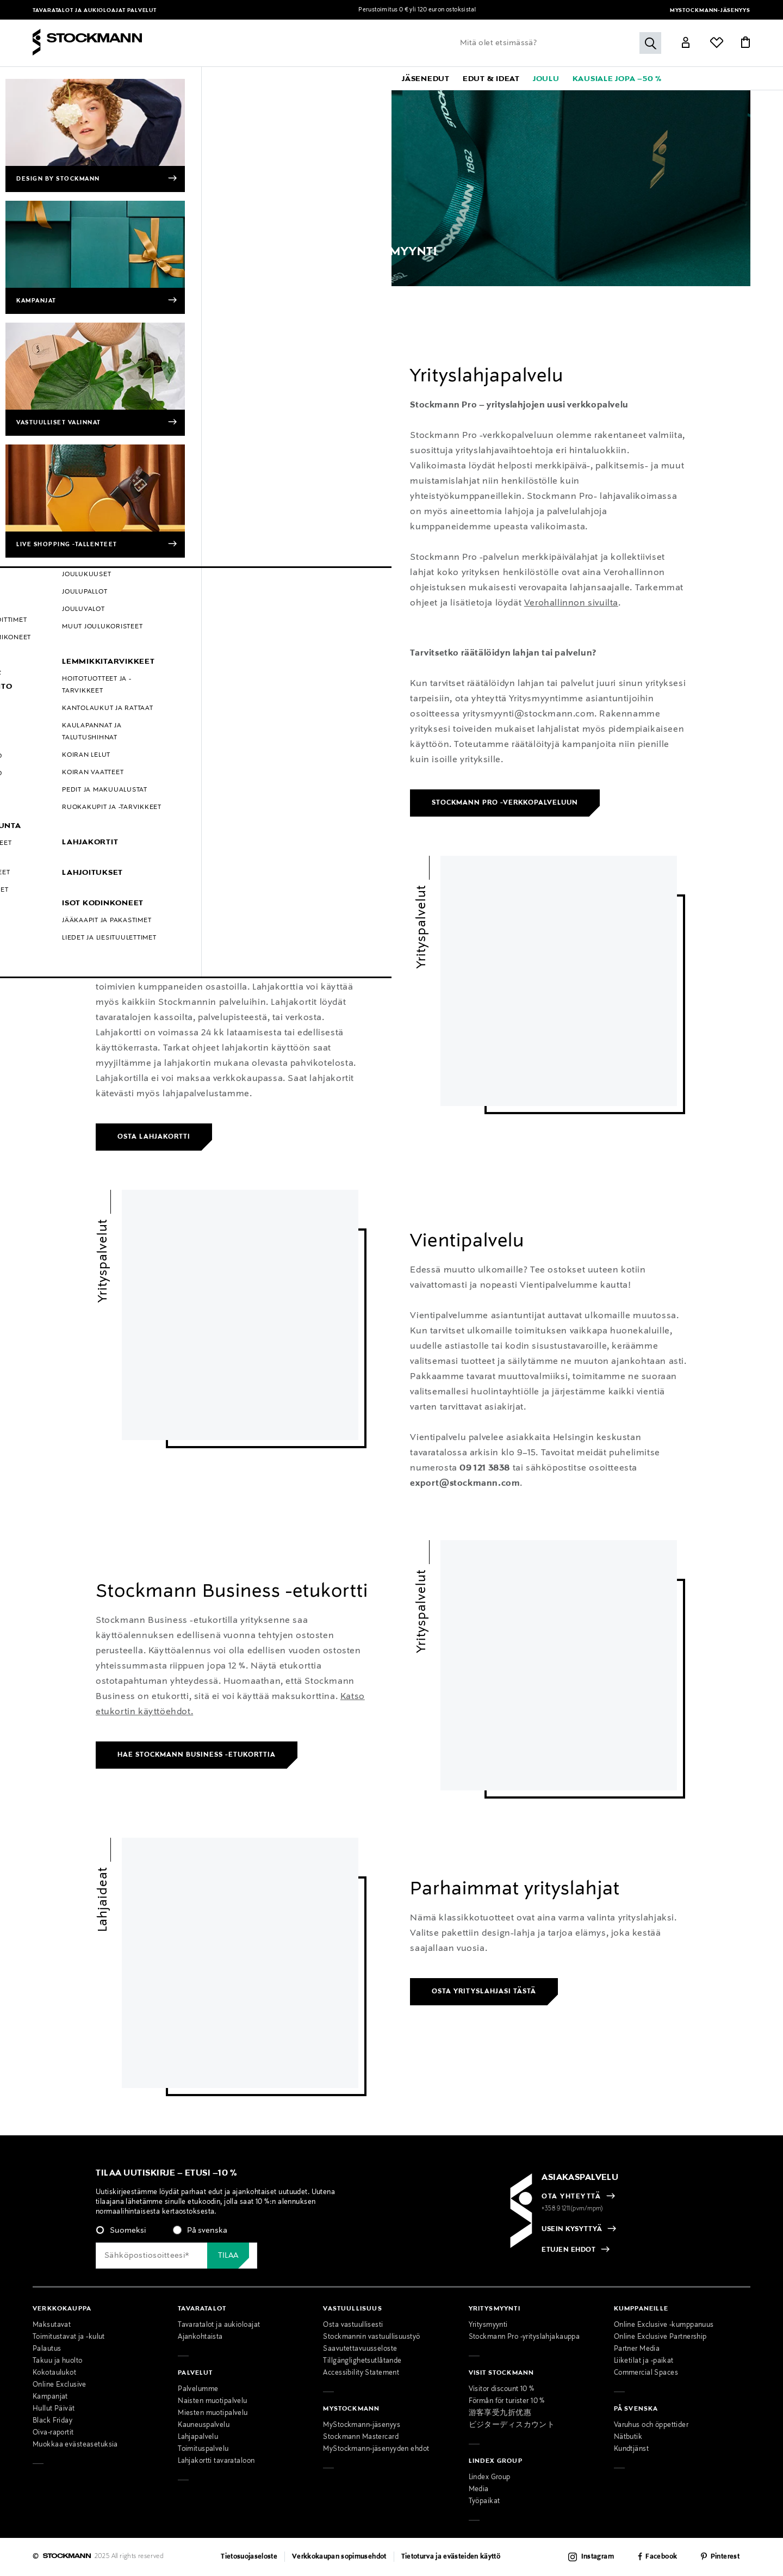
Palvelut (142, 11)
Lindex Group (490, 2477)
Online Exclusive (59, 2385)
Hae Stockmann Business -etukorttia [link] (196, 1755)
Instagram (597, 2557)
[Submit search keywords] (650, 43)
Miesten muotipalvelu (213, 2413)
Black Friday (52, 2421)
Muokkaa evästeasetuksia (75, 2445)
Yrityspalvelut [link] (103, 395)
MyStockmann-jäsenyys (710, 11)
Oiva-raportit (53, 2433)
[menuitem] (123, 78)
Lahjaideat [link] (103, 1899)
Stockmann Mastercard (361, 2437)
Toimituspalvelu (203, 2449)
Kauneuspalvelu (203, 2425)
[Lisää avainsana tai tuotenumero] (558, 43)
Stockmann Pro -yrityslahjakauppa (524, 2337)
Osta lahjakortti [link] (153, 1137)
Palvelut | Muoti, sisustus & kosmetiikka (131, 294)
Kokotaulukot (54, 2373)
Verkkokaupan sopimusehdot (339, 2557)
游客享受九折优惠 (500, 2413)
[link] (366, 78)
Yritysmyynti (225, 294)
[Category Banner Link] (391, 188)
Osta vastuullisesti (353, 2325)
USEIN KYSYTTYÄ (572, 2229)
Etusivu (45, 294)
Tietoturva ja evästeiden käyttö (451, 2557)
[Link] (686, 44)
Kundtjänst (631, 2449)
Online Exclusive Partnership (660, 2337)
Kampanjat (50, 2397)
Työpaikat (484, 2501)
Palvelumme (198, 2389)
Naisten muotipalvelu (212, 2401)
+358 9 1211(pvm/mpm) (573, 2209)
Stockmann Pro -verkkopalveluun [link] (505, 803)
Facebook (661, 2557)
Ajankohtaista (200, 2337)
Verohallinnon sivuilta (571, 603)
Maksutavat (52, 2325)
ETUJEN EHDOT (568, 2250)
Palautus (47, 2349)
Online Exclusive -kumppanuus (664, 2325)
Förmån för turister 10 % (507, 2401)
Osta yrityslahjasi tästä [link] (484, 1992)
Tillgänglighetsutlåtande (362, 2361)
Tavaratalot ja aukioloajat (80, 11)
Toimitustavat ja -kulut (69, 2337)
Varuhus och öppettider (651, 2425)
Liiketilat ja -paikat (644, 2361)
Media (479, 2489)
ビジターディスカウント (512, 2425)
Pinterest (725, 2557)
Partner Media (637, 2349)
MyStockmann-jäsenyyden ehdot (376, 2449)
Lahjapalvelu (198, 2437)
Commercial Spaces (646, 2373)
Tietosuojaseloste (249, 2557)
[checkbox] (229, 2234)
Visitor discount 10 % (502, 2389)
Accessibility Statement (361, 2373)
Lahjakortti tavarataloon (216, 2461)
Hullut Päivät (54, 2409)
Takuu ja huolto (57, 2361)
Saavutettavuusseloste (360, 2349)
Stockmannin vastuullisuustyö (371, 2337)
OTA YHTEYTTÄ (571, 2197)
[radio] (121, 2230)
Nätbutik (628, 2437)
